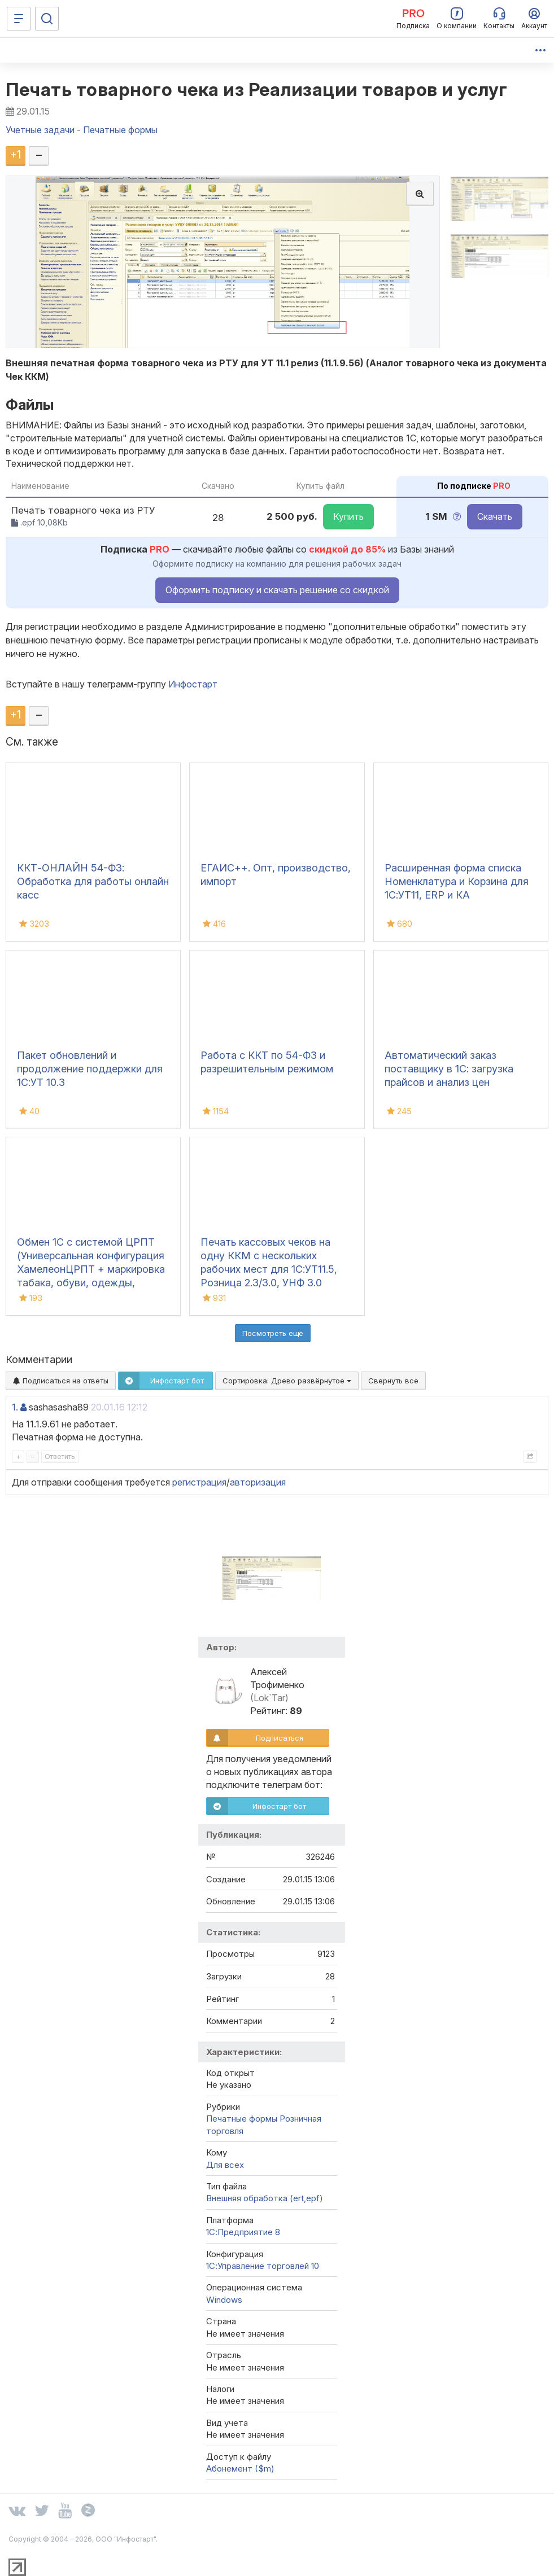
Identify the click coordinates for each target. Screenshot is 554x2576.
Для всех (225, 2164)
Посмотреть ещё (272, 1333)
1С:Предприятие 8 (243, 2232)
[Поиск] (47, 18)
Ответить (60, 1456)
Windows (224, 2299)
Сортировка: (287, 1380)
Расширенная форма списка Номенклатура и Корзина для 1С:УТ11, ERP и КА (457, 881)
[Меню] (18, 18)
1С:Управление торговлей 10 (262, 2265)
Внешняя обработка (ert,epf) (264, 2198)
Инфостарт (192, 684)
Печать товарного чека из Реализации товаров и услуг (257, 89)
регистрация (199, 1482)
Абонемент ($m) (240, 2468)
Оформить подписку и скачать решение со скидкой (277, 589)
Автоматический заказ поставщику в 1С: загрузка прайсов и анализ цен (449, 1068)
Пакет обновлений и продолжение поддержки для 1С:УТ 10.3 (90, 1068)
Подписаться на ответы (60, 1380)
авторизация (258, 1482)
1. (15, 1407)
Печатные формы (241, 2118)
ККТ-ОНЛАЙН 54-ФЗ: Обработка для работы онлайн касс (93, 881)
